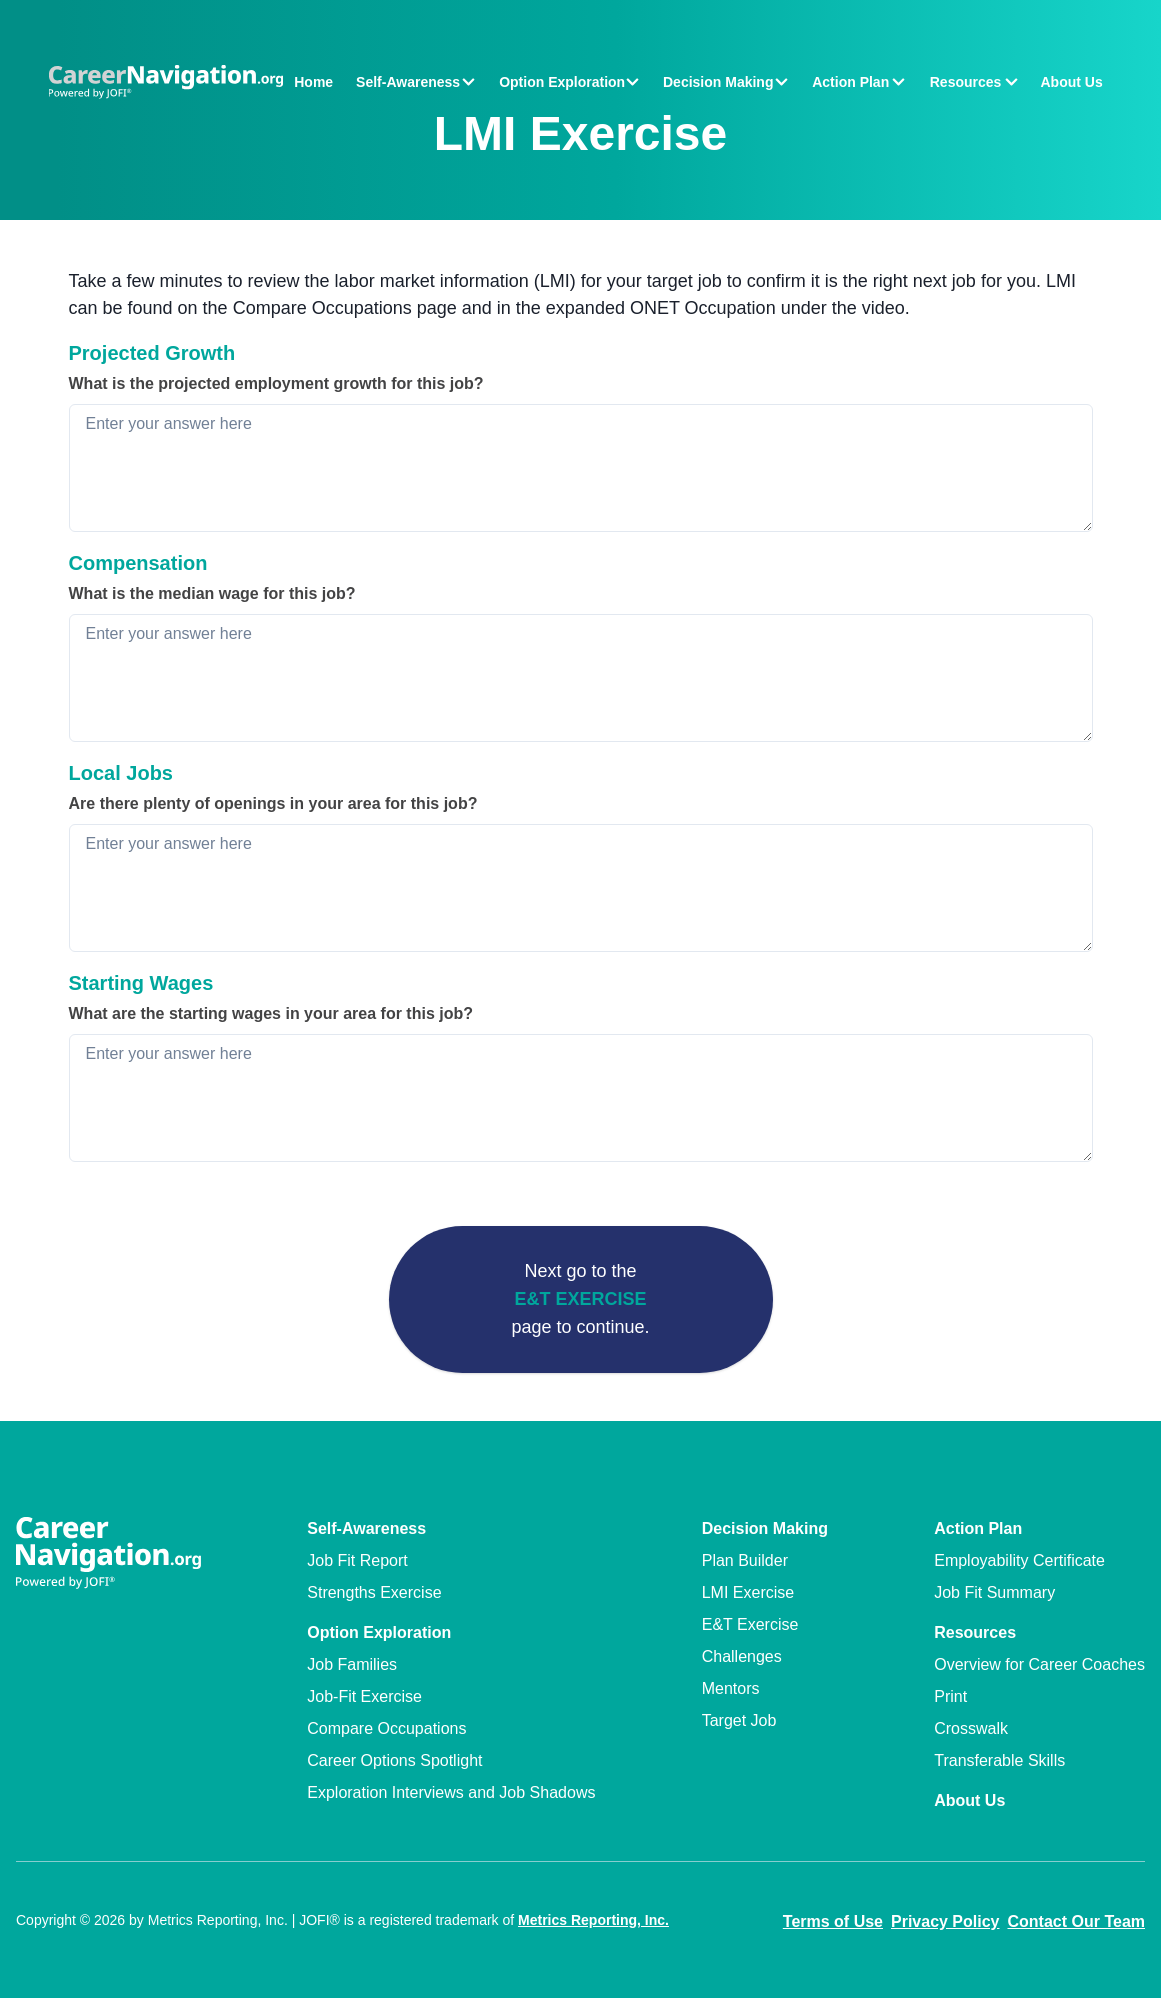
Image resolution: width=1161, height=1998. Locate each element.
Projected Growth (152, 353)
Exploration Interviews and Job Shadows (451, 1792)
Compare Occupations (386, 1728)
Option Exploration (379, 1632)
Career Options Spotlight (394, 1760)
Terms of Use (833, 1921)
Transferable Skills (999, 1760)
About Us (1071, 82)
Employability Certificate (1019, 1560)
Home (313, 82)
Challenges (742, 1656)
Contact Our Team (1077, 1921)
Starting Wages (141, 983)
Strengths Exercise (374, 1592)
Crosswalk (971, 1728)
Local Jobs (121, 773)
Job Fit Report (357, 1560)
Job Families (352, 1664)
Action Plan (978, 1528)
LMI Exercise (748, 1592)
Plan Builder (745, 1560)
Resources (975, 1632)
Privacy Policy (945, 1921)
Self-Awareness (366, 1528)
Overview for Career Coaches (1039, 1664)
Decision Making (765, 1528)
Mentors (731, 1688)
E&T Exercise (580, 1299)
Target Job (739, 1720)
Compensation (138, 563)
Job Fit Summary (994, 1592)
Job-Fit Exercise (364, 1696)
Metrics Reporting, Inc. (593, 1920)
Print (950, 1696)
